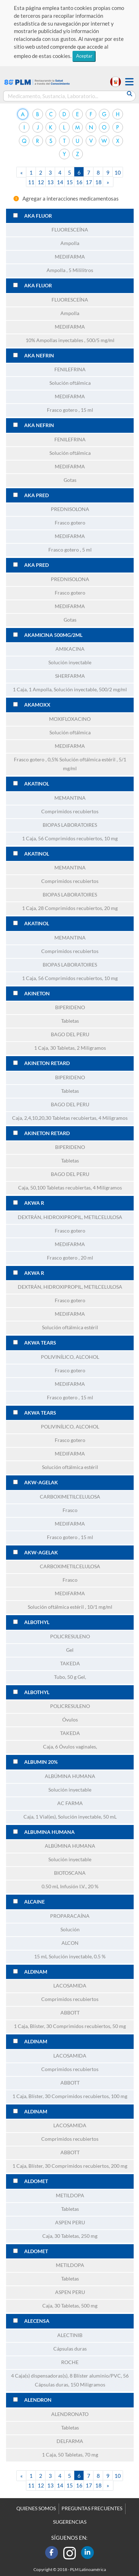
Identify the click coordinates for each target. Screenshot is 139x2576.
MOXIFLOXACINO (70, 719)
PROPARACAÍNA (70, 1916)
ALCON (70, 1943)
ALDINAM (35, 1972)
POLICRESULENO (70, 1636)
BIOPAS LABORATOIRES (70, 825)
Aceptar (84, 56)
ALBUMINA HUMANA (49, 1832)
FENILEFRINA (70, 369)
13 (50, 182)
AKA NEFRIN (39, 355)
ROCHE (70, 2362)
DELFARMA (70, 2441)
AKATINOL (36, 784)
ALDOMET (36, 2181)
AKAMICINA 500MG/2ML (53, 635)
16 (79, 182)
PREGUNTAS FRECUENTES (92, 2508)
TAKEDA (70, 1663)
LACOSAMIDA (69, 1986)
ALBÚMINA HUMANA (70, 1776)
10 (117, 172)
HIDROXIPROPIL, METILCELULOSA (82, 1217)
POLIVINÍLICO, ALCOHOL (70, 1357)
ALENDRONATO (70, 2414)
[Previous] (21, 172)
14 (60, 182)
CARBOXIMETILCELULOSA (70, 1497)
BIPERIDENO (70, 1007)
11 (31, 182)
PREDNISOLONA (70, 509)
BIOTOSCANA (70, 1873)
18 (98, 182)
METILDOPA (70, 2195)
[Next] (108, 181)
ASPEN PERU (70, 2222)
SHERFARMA (70, 676)
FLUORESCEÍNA (70, 230)
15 (69, 182)
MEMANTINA (70, 798)
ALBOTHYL (36, 1622)
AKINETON (37, 993)
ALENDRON (38, 2400)
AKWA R (34, 1203)
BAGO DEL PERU (70, 1034)
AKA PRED (36, 495)
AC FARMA (70, 1803)
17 (89, 182)
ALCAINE (34, 1902)
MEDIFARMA (70, 257)
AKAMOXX (37, 705)
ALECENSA (36, 2321)
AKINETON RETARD (47, 1063)
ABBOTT (70, 2013)
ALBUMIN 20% (41, 1762)
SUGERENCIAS (69, 2522)
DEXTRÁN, (30, 1217)
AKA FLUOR (38, 216)
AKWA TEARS (40, 1343)
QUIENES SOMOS (36, 2508)
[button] (129, 82)
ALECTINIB (69, 2335)
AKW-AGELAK (41, 1482)
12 (41, 182)
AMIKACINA (70, 649)
